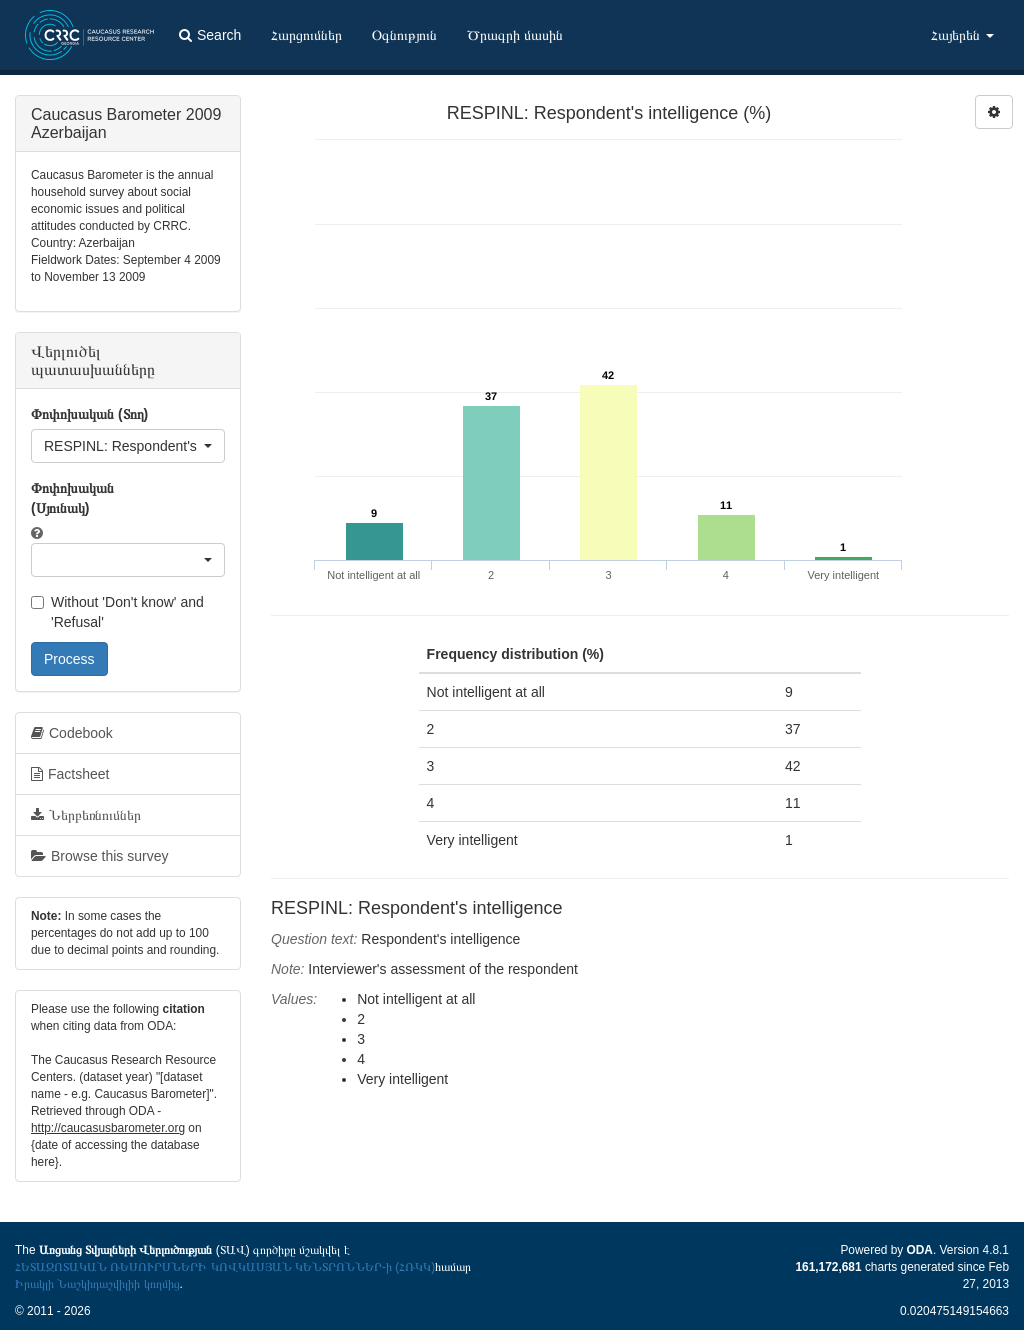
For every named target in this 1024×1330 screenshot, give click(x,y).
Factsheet (70, 774)
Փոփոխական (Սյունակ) (72, 498)
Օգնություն (404, 35)
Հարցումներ (306, 35)
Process (69, 659)
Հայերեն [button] (962, 35)
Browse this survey (99, 856)
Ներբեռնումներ (86, 815)
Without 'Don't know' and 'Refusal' (117, 612)
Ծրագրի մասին (515, 35)
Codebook (72, 733)
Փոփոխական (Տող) (89, 414)
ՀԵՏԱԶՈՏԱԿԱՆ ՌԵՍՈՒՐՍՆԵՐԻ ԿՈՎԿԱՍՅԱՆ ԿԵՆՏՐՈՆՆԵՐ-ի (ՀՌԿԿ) (225, 1267)
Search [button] (210, 35)
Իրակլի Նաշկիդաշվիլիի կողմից (97, 1284)
